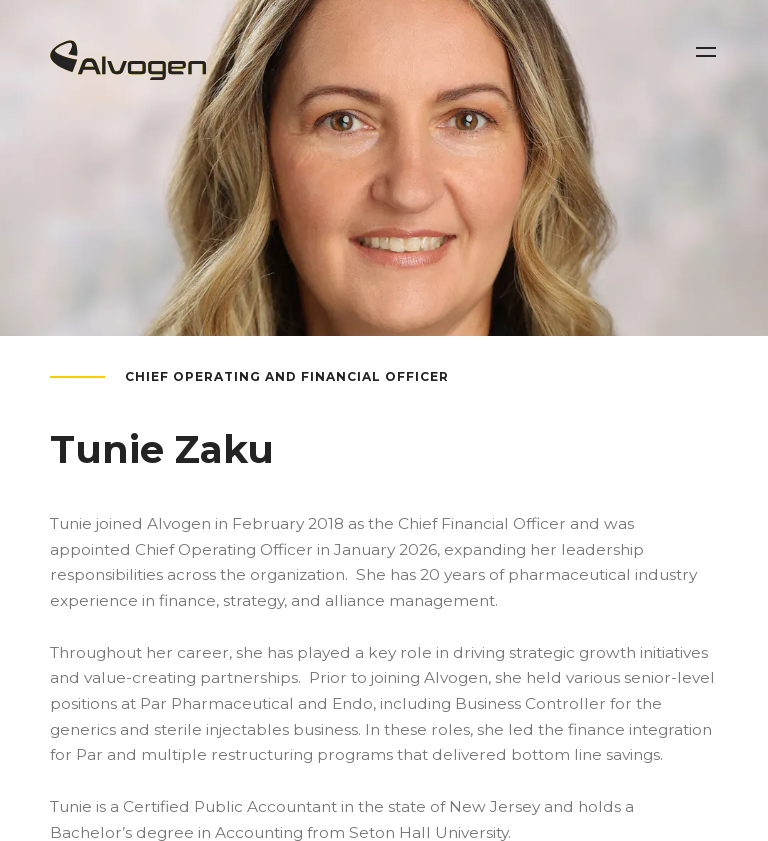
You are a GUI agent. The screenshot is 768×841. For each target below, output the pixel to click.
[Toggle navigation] (706, 52)
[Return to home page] (128, 73)
